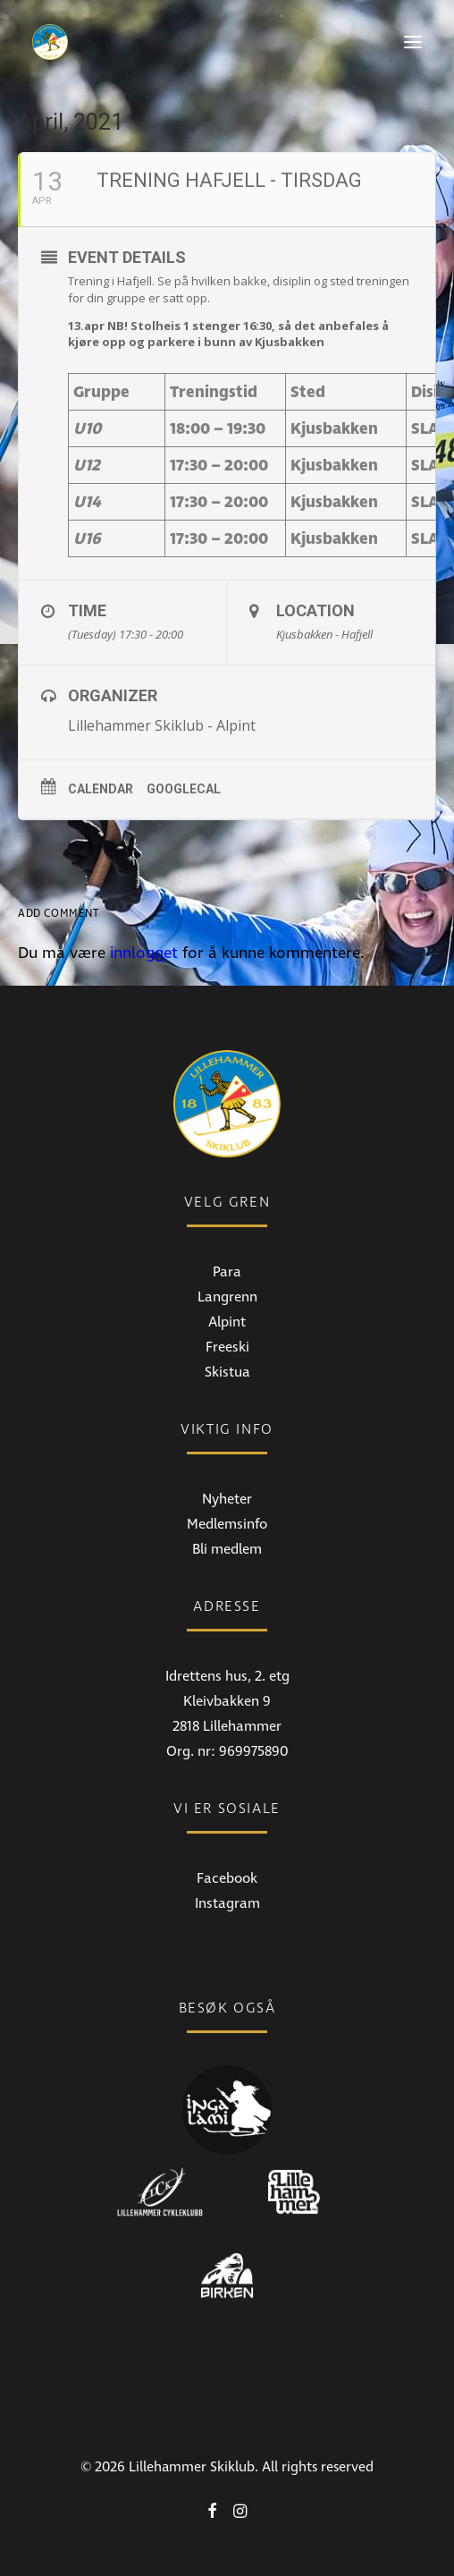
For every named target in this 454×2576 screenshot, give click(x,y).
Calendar (100, 789)
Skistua (227, 1372)
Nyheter (227, 1499)
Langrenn (227, 1297)
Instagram (227, 1903)
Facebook (227, 1878)
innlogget (144, 953)
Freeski (227, 1347)
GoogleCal (184, 789)
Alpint (227, 1322)
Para (227, 1272)
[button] (413, 42)
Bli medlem (227, 1549)
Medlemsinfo (227, 1524)
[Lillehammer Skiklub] (50, 42)
